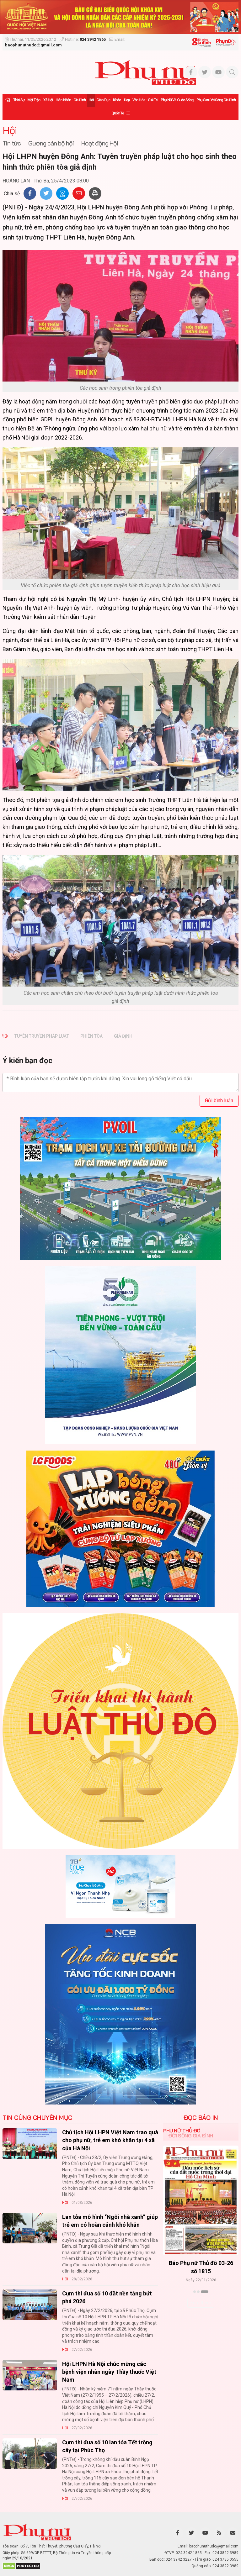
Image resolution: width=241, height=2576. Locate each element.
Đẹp (127, 100)
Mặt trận (33, 100)
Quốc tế (117, 113)
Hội (91, 100)
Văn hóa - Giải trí (145, 100)
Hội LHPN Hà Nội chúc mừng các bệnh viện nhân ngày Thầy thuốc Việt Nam (109, 2372)
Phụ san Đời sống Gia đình (216, 100)
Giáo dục (103, 100)
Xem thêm (200, 2302)
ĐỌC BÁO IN (201, 2118)
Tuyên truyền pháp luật (41, 1036)
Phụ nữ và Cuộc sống (177, 100)
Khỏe (117, 100)
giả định (123, 1036)
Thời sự (18, 100)
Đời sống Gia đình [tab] (190, 2135)
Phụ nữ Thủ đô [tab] (182, 2130)
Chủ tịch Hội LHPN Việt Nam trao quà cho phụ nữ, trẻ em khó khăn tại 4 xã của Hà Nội (110, 2140)
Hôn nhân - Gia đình (71, 100)
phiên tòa (91, 1036)
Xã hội (48, 100)
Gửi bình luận (219, 1101)
